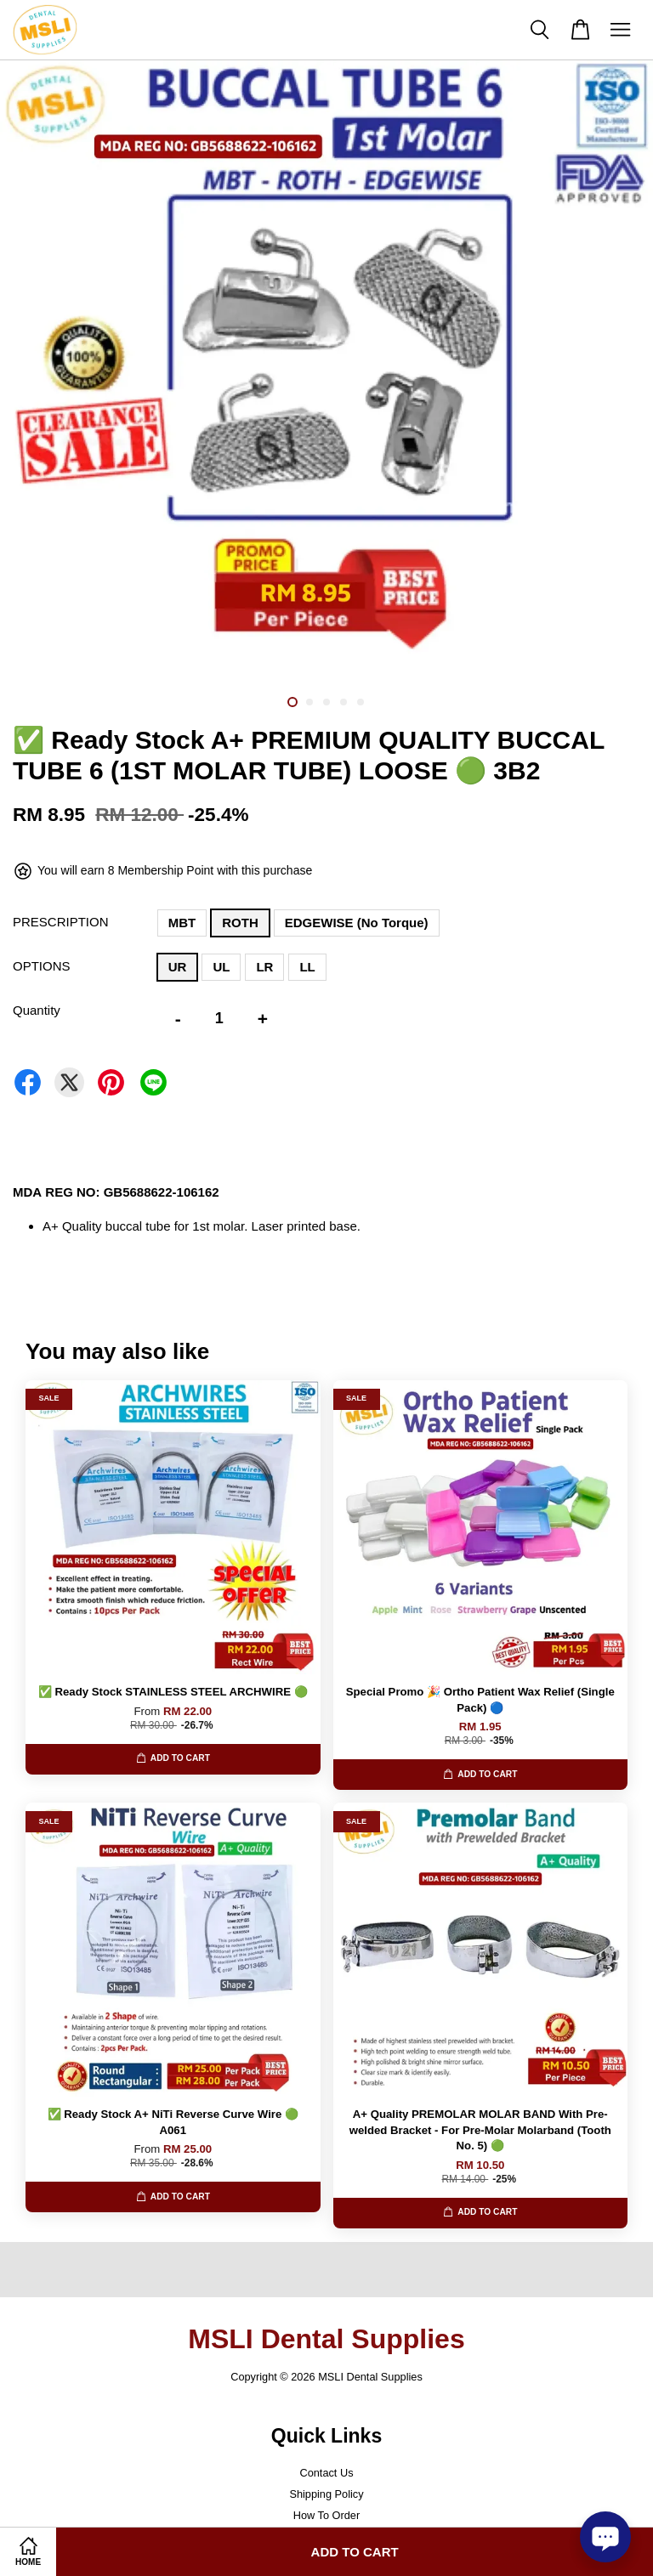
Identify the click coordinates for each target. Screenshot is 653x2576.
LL (307, 967)
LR (264, 967)
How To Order (326, 2515)
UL (221, 967)
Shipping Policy (326, 2494)
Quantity (36, 1010)
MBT (182, 922)
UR (177, 967)
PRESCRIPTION (61, 921)
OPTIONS (42, 966)
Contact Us (326, 2472)
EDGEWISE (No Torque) (357, 922)
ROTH (240, 922)
